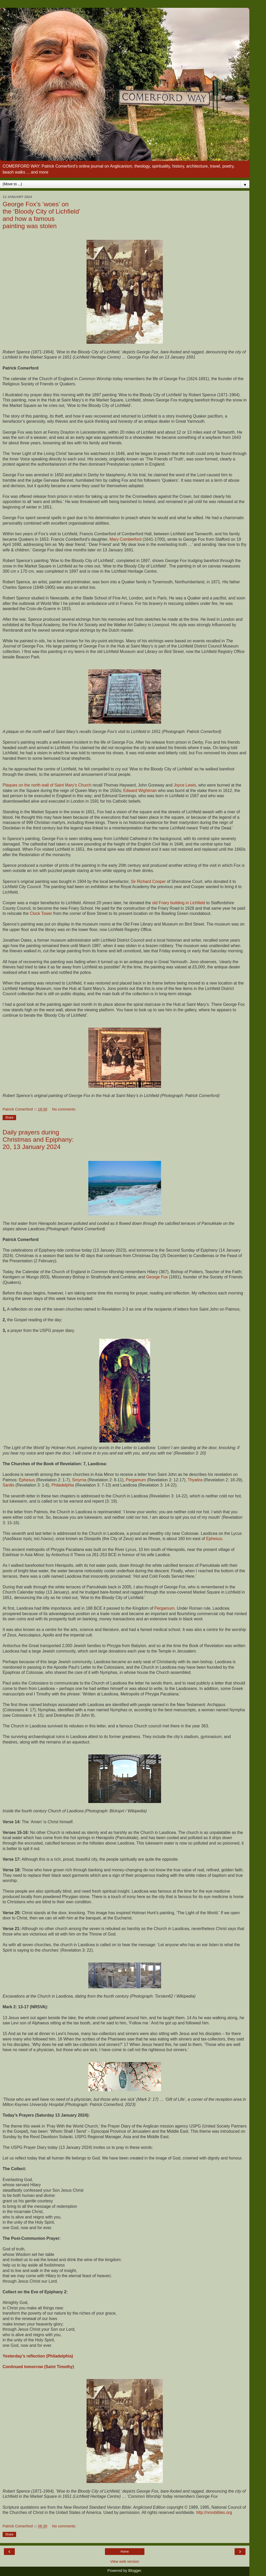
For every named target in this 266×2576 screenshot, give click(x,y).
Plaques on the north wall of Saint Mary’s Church (47, 785)
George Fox (157, 1277)
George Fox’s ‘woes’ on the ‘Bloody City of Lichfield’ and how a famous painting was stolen (41, 215)
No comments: (64, 1109)
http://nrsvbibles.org (214, 2512)
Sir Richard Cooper (148, 881)
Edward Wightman (140, 790)
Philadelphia (62, 1485)
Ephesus (27, 1480)
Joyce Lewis (185, 785)
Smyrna (79, 1480)
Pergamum (136, 1480)
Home (125, 2551)
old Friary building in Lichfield (178, 903)
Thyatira (195, 1480)
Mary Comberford (125, 539)
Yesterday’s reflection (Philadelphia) (38, 2356)
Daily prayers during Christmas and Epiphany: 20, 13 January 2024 (38, 1139)
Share (9, 1117)
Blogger (134, 2570)
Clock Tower (41, 913)
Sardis (8, 1485)
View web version (124, 2561)
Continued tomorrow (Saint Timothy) (38, 2366)
